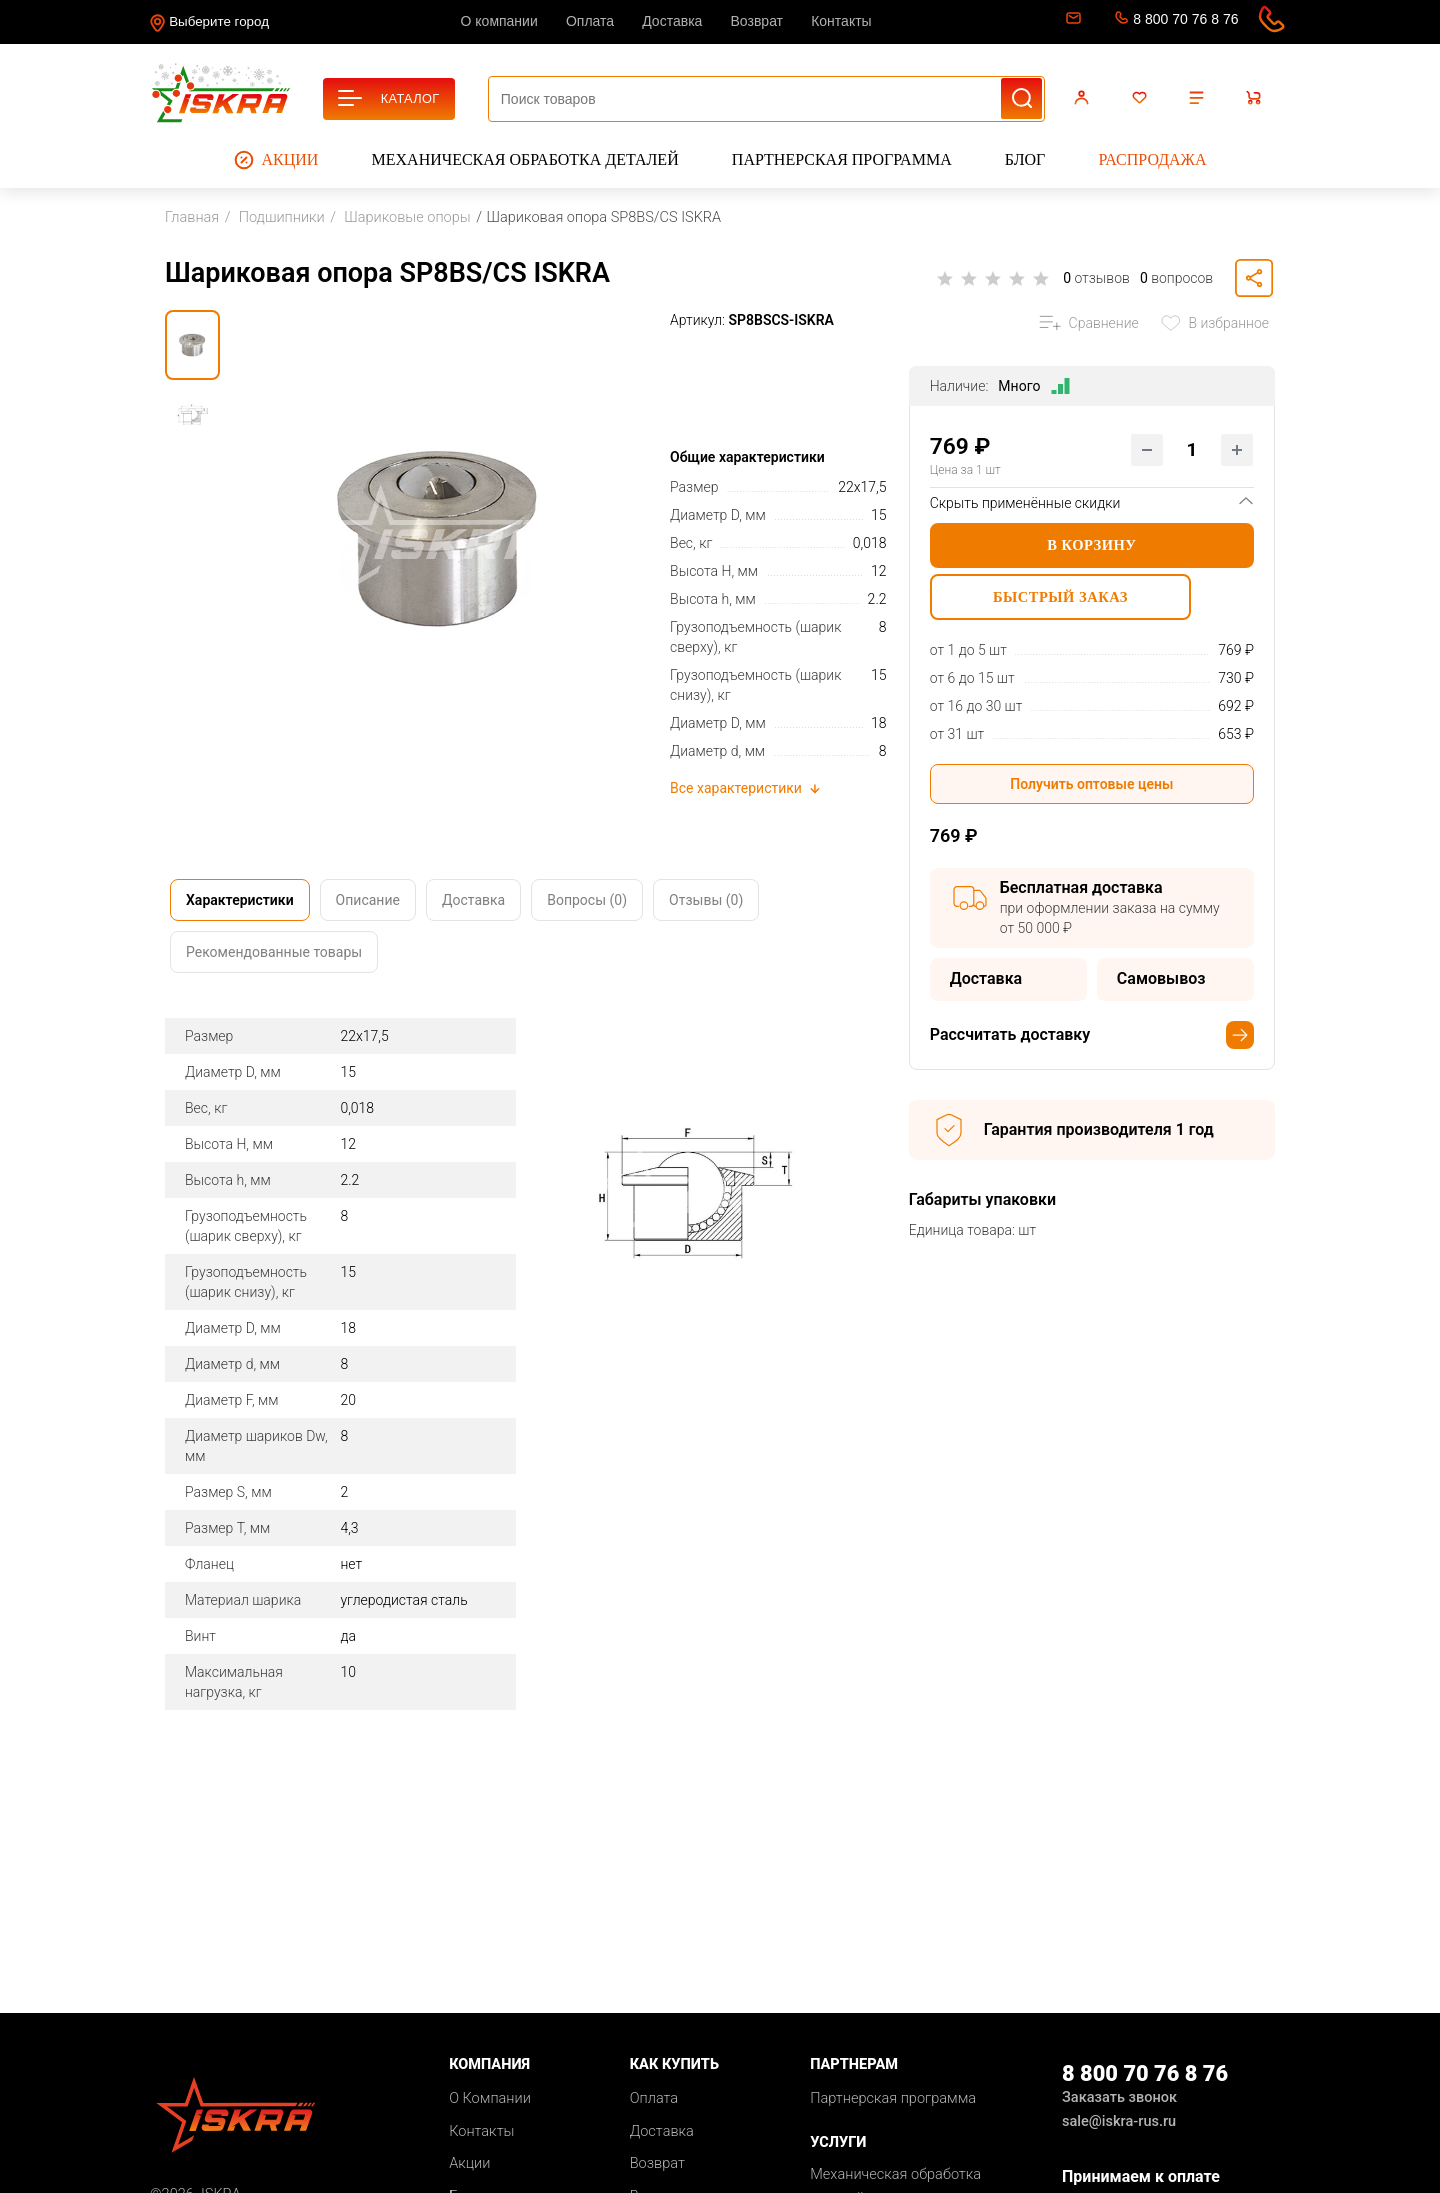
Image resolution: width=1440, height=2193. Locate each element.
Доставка (672, 21)
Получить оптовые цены (1091, 788)
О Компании (490, 2098)
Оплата (590, 21)
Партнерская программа (842, 159)
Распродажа (1152, 159)
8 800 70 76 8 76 (1185, 19)
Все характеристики (746, 788)
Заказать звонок (1119, 2097)
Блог (1025, 159)
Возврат (757, 21)
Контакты (841, 21)
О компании (499, 21)
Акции (276, 160)
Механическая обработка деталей (525, 159)
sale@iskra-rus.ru (1071, 22)
